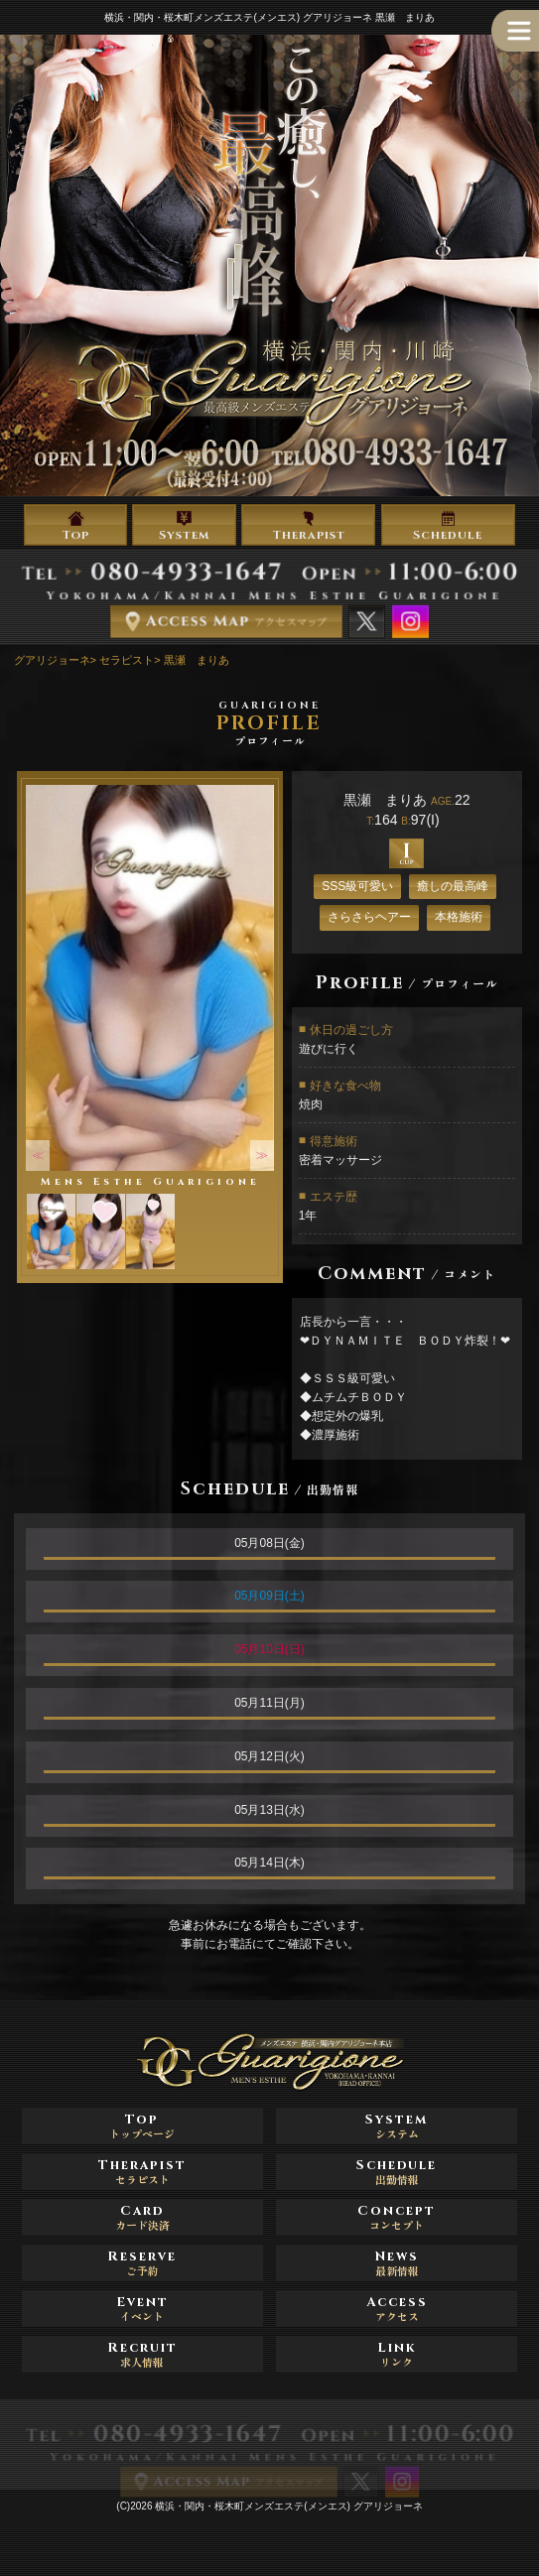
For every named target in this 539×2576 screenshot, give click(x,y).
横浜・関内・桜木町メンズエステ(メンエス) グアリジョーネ (288, 2506)
